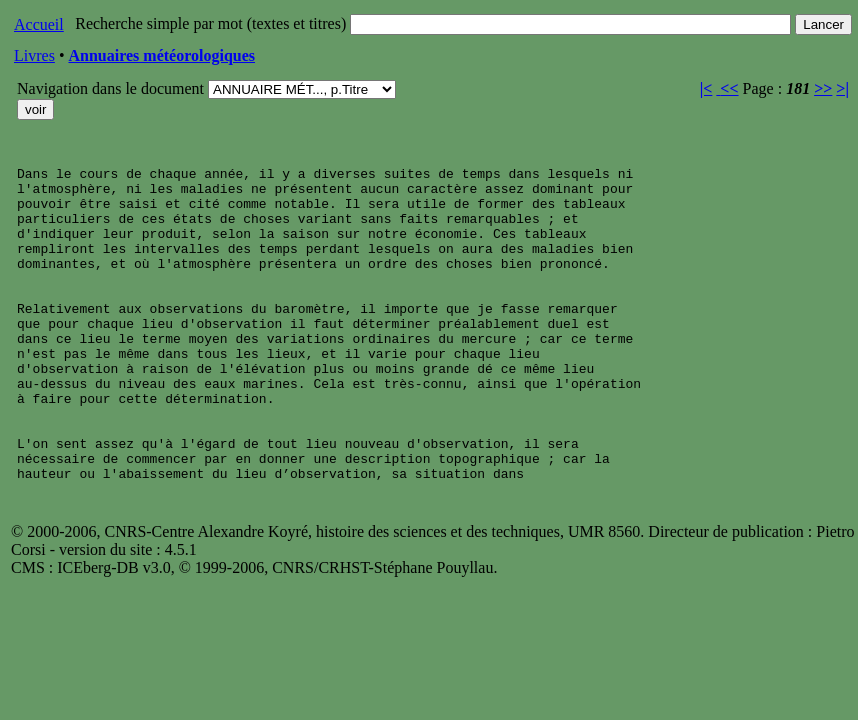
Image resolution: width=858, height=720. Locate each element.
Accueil (39, 24)
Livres (34, 55)
